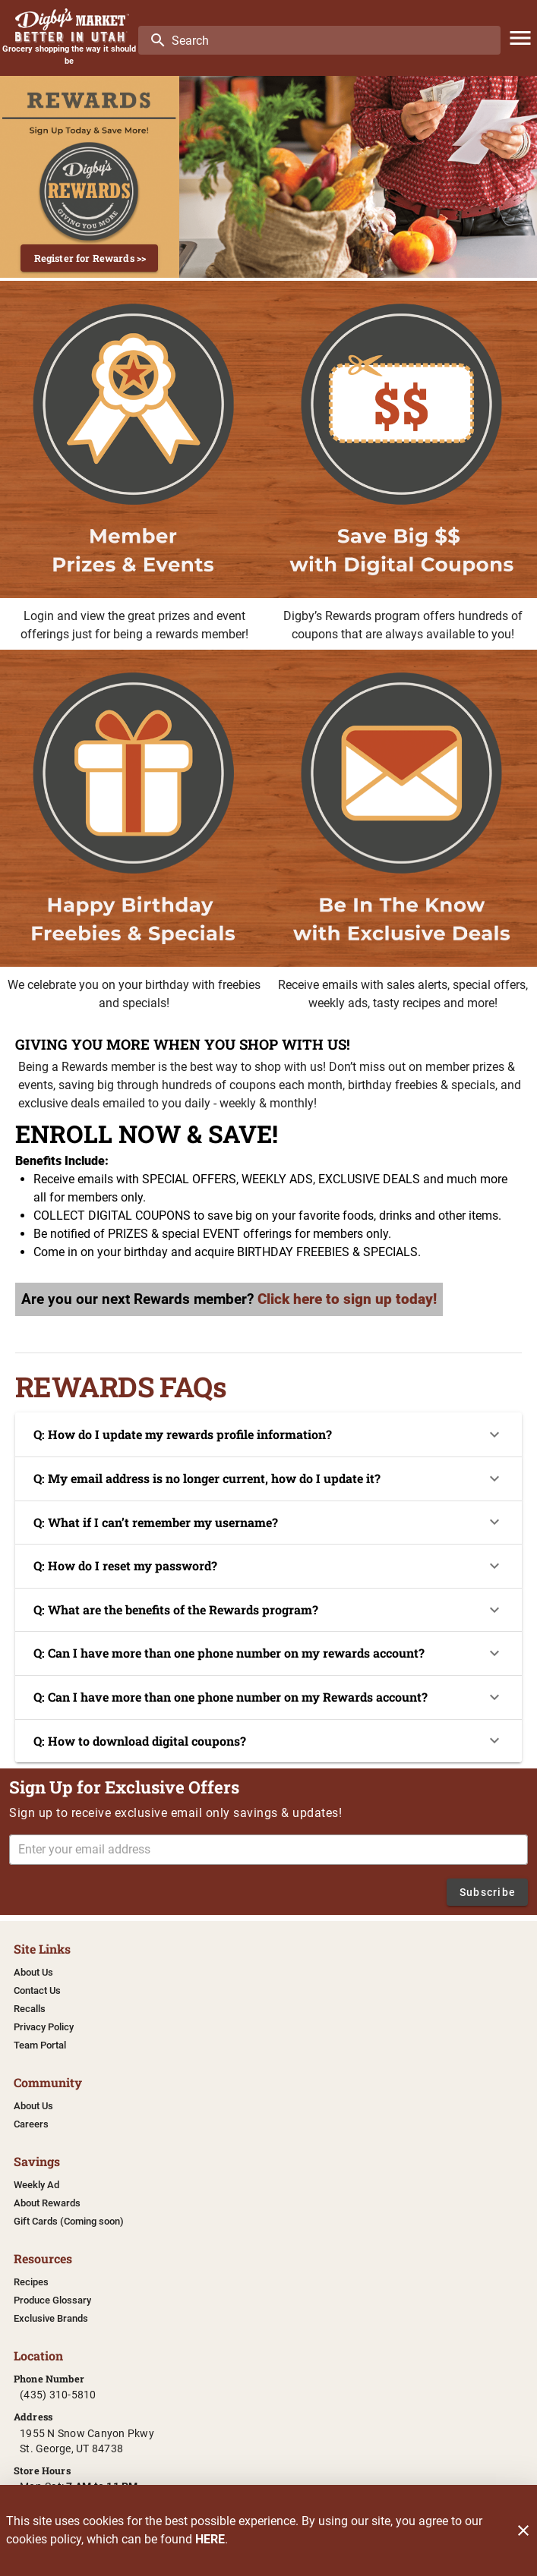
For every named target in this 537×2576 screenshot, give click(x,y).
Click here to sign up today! (347, 1299)
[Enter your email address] (273, 1850)
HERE (210, 2539)
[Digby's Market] (69, 25)
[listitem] (33, 1972)
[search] (330, 40)
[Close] (523, 2530)
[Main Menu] (520, 38)
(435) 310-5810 (58, 2395)
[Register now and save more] (89, 177)
